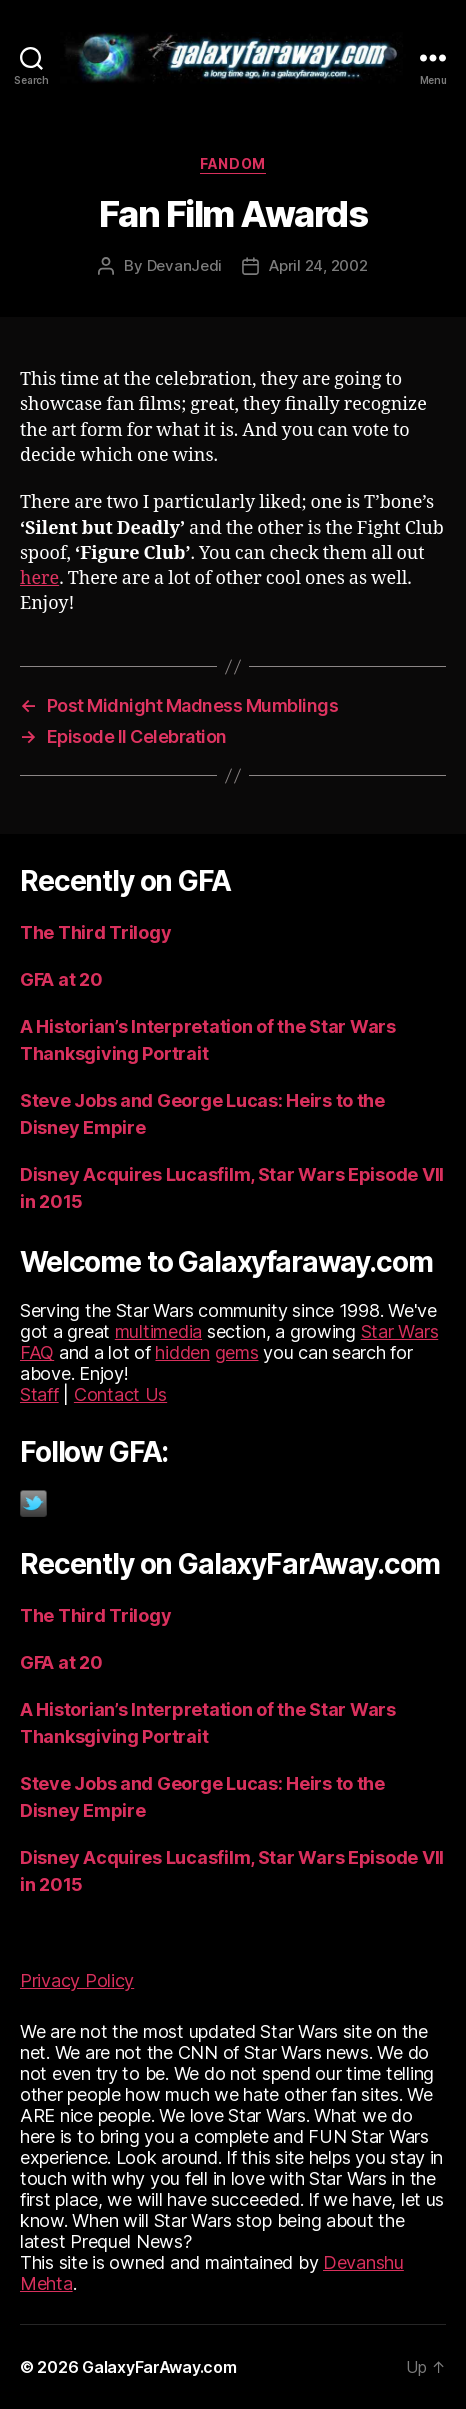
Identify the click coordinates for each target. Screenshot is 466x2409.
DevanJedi (185, 265)
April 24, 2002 (318, 265)
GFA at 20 (61, 979)
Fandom (232, 163)
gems (237, 1352)
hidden (182, 1352)
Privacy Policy (77, 1980)
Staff (39, 1394)
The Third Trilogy (95, 932)
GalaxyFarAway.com (159, 2367)
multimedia (158, 1331)
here (39, 578)
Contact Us (120, 1394)
